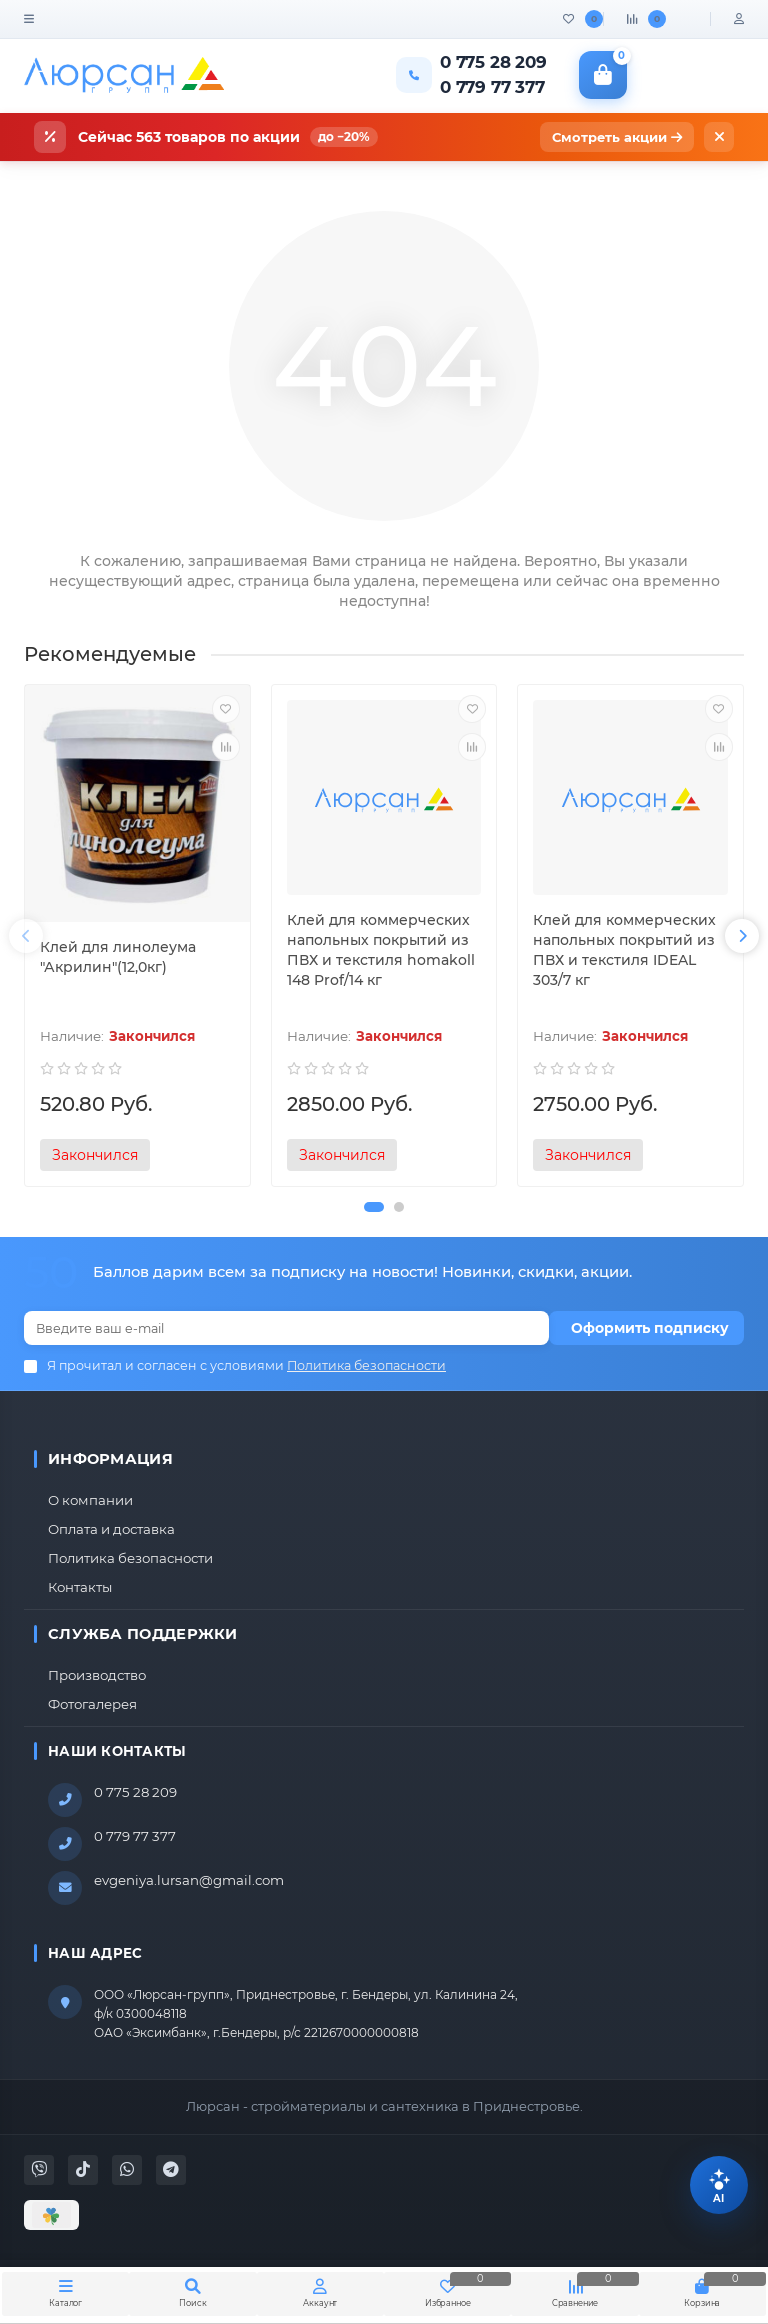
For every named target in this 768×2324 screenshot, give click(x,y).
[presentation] (26, 936)
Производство (97, 1675)
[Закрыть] (719, 137)
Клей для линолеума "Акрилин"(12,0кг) (118, 957)
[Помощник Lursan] (719, 2185)
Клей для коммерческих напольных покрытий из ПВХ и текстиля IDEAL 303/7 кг (624, 950)
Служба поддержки (143, 1634)
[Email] (286, 1328)
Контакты (80, 1587)
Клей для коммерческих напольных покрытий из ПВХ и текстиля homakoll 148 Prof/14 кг (381, 950)
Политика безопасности (130, 1558)
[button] (374, 1207)
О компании (90, 1500)
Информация (110, 1459)
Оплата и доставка (111, 1529)
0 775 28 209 (135, 1792)
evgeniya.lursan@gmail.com (189, 1880)
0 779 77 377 (135, 1836)
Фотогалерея (92, 1704)
